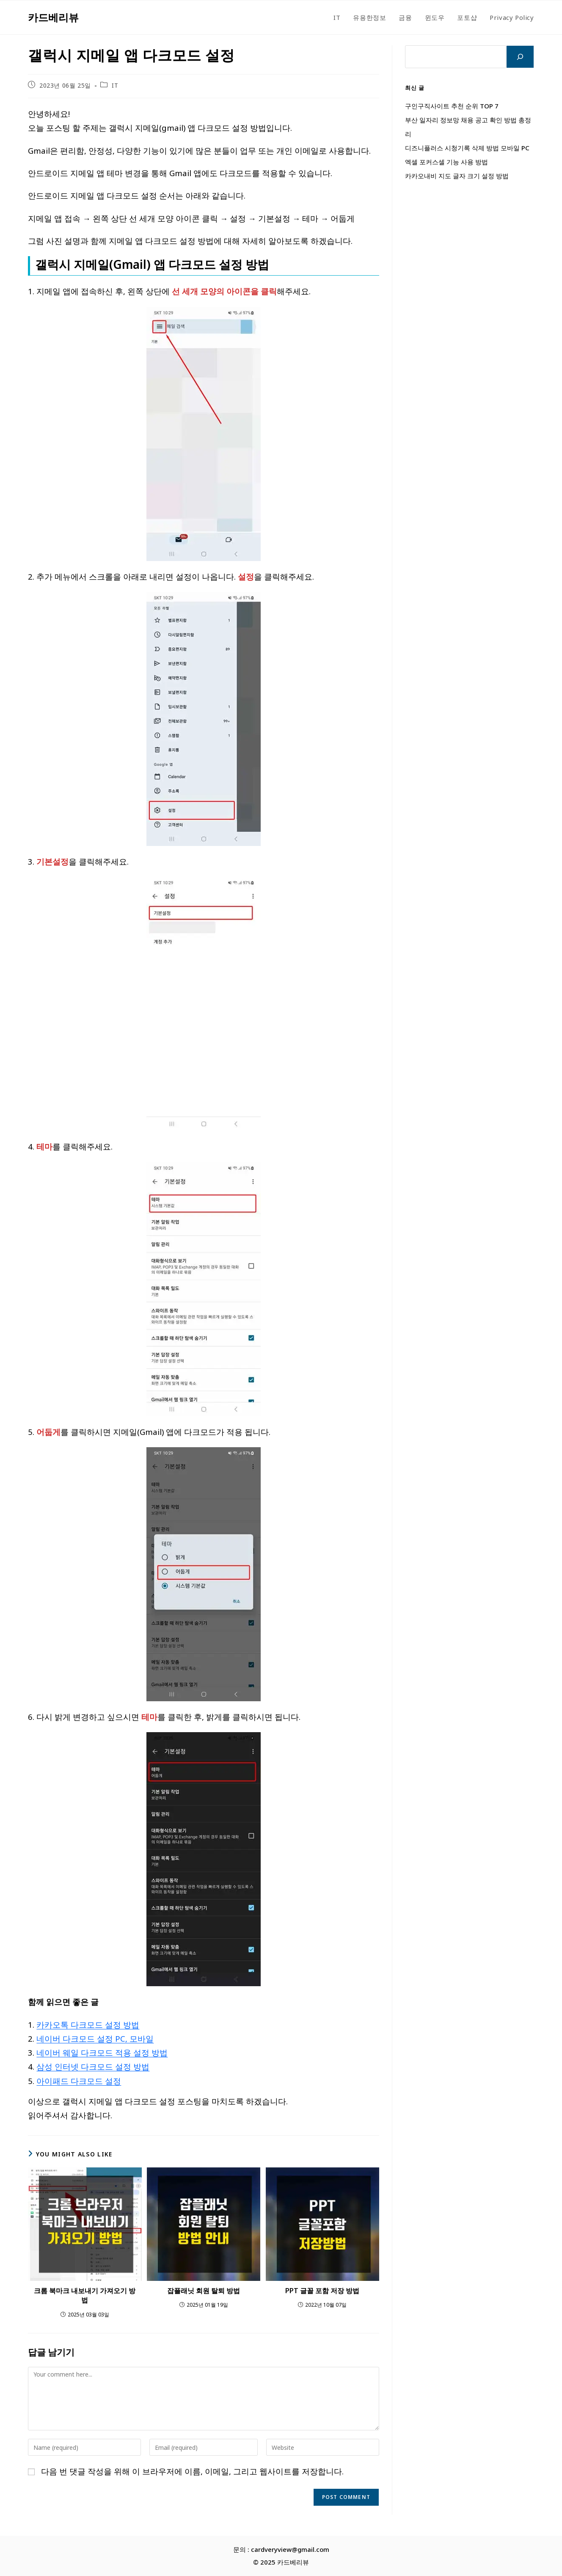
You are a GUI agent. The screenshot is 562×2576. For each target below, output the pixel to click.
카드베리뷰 (53, 17)
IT (115, 85)
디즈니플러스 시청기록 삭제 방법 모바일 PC (467, 148)
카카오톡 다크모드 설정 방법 (87, 2024)
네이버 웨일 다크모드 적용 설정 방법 (102, 2052)
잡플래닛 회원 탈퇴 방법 (203, 2290)
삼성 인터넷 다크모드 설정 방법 (92, 2066)
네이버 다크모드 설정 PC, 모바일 (95, 2038)
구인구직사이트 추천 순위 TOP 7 (452, 106)
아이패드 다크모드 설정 (78, 2081)
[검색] (520, 56)
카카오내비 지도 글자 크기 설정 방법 (457, 175)
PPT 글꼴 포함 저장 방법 (322, 2290)
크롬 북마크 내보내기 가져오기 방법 (84, 2295)
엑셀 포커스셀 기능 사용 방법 (446, 162)
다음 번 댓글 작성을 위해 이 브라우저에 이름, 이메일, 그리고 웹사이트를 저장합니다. (192, 2471)
